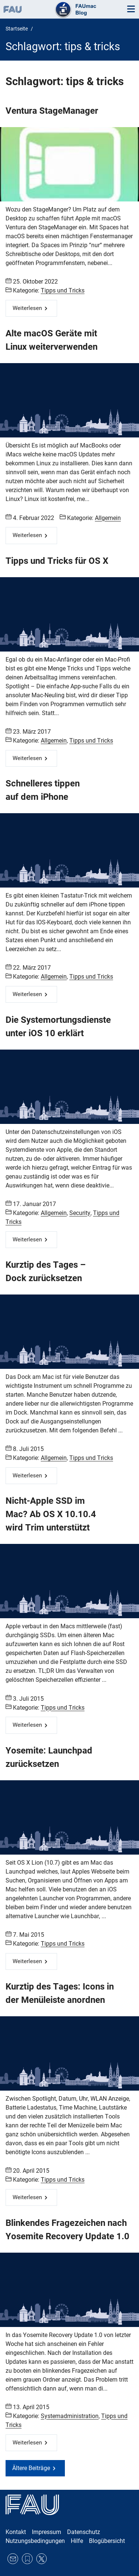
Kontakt (16, 2531)
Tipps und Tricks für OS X (57, 561)
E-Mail (12, 2558)
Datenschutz (83, 2531)
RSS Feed (27, 2558)
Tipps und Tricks (63, 290)
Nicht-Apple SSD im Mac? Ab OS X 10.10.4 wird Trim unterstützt (51, 1514)
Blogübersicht (107, 2540)
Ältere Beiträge (31, 2468)
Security (79, 1212)
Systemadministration (70, 2416)
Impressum (46, 2531)
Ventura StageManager (52, 111)
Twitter (41, 2558)
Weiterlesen (27, 308)
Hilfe (77, 2540)
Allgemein (108, 517)
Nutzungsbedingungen (35, 2540)
